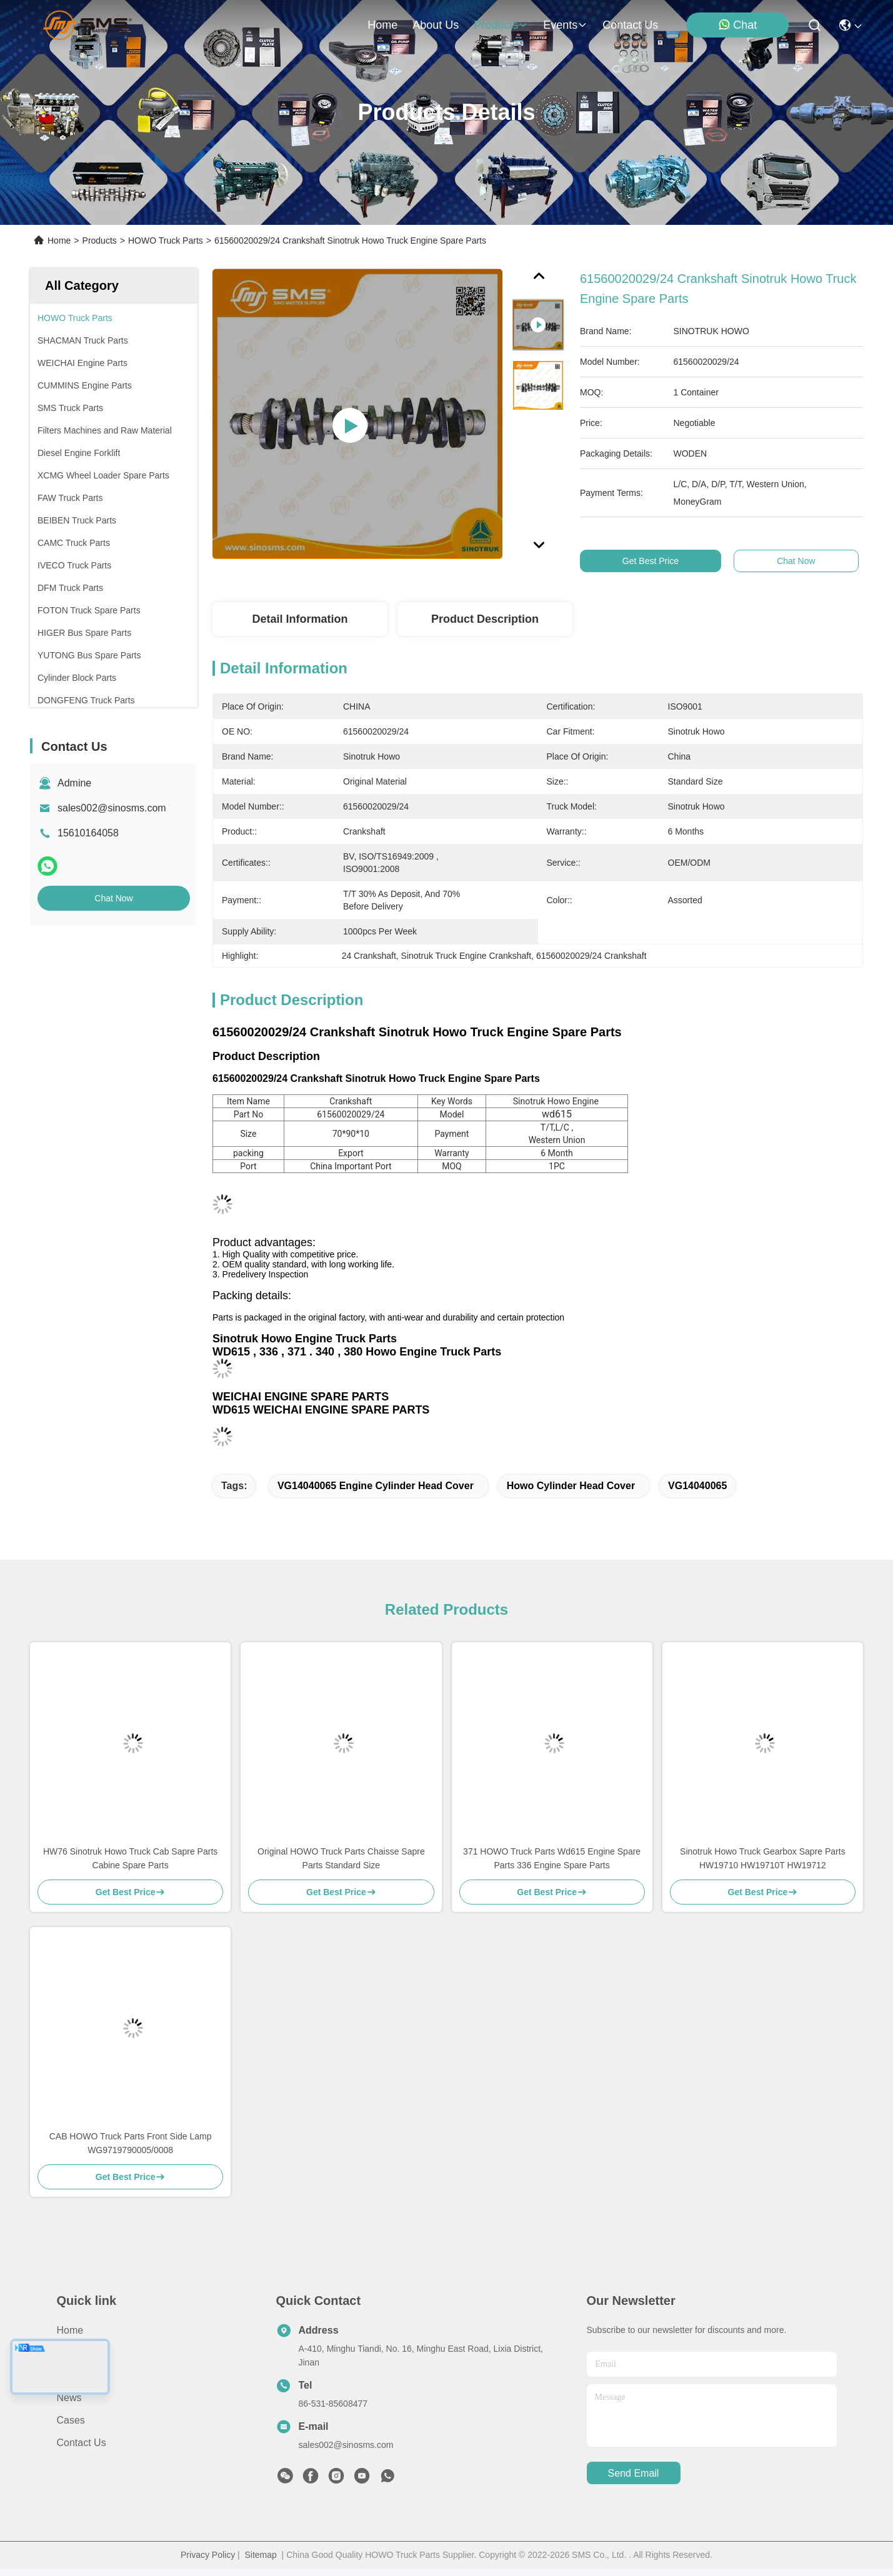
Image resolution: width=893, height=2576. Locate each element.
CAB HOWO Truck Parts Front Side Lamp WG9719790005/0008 (130, 2143)
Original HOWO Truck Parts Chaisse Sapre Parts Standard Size (341, 1858)
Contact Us (81, 2442)
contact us (630, 25)
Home (382, 25)
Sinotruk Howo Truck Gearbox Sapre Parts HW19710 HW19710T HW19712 (763, 1858)
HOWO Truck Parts (165, 240)
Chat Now (113, 898)
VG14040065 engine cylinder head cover (375, 1485)
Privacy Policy (208, 2555)
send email (633, 2473)
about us (435, 25)
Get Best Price (664, 561)
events (565, 25)
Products (99, 240)
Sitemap (260, 2555)
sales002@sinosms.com (111, 808)
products (501, 25)
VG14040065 (697, 1485)
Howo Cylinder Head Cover (571, 1485)
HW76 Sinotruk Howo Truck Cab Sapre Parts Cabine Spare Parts (130, 1858)
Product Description (485, 619)
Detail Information (299, 619)
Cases (71, 2420)
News (69, 2397)
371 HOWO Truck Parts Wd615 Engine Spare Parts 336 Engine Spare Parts (552, 1858)
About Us (77, 2352)
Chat (737, 24)
